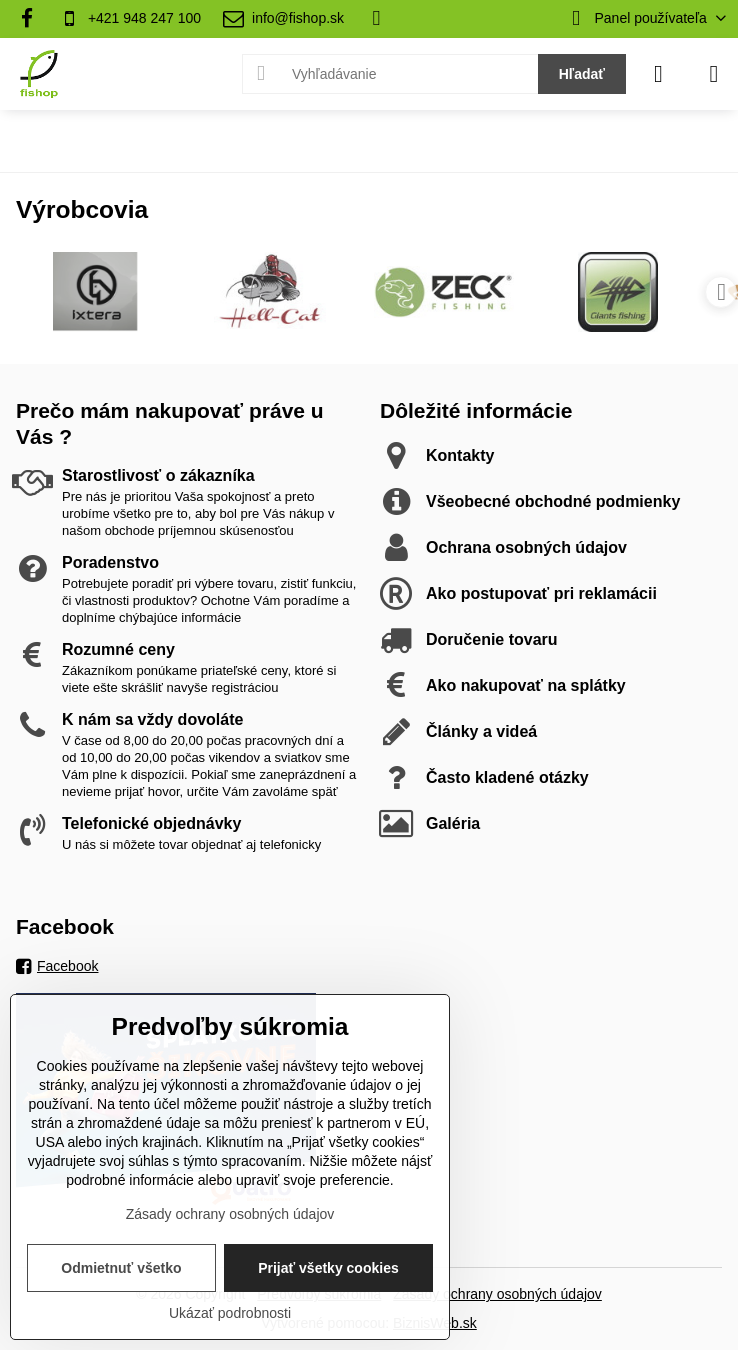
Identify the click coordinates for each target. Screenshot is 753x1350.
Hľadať (582, 74)
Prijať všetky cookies (328, 1268)
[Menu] (714, 74)
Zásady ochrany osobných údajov (497, 1294)
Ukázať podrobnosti (230, 1313)
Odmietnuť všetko (121, 1268)
